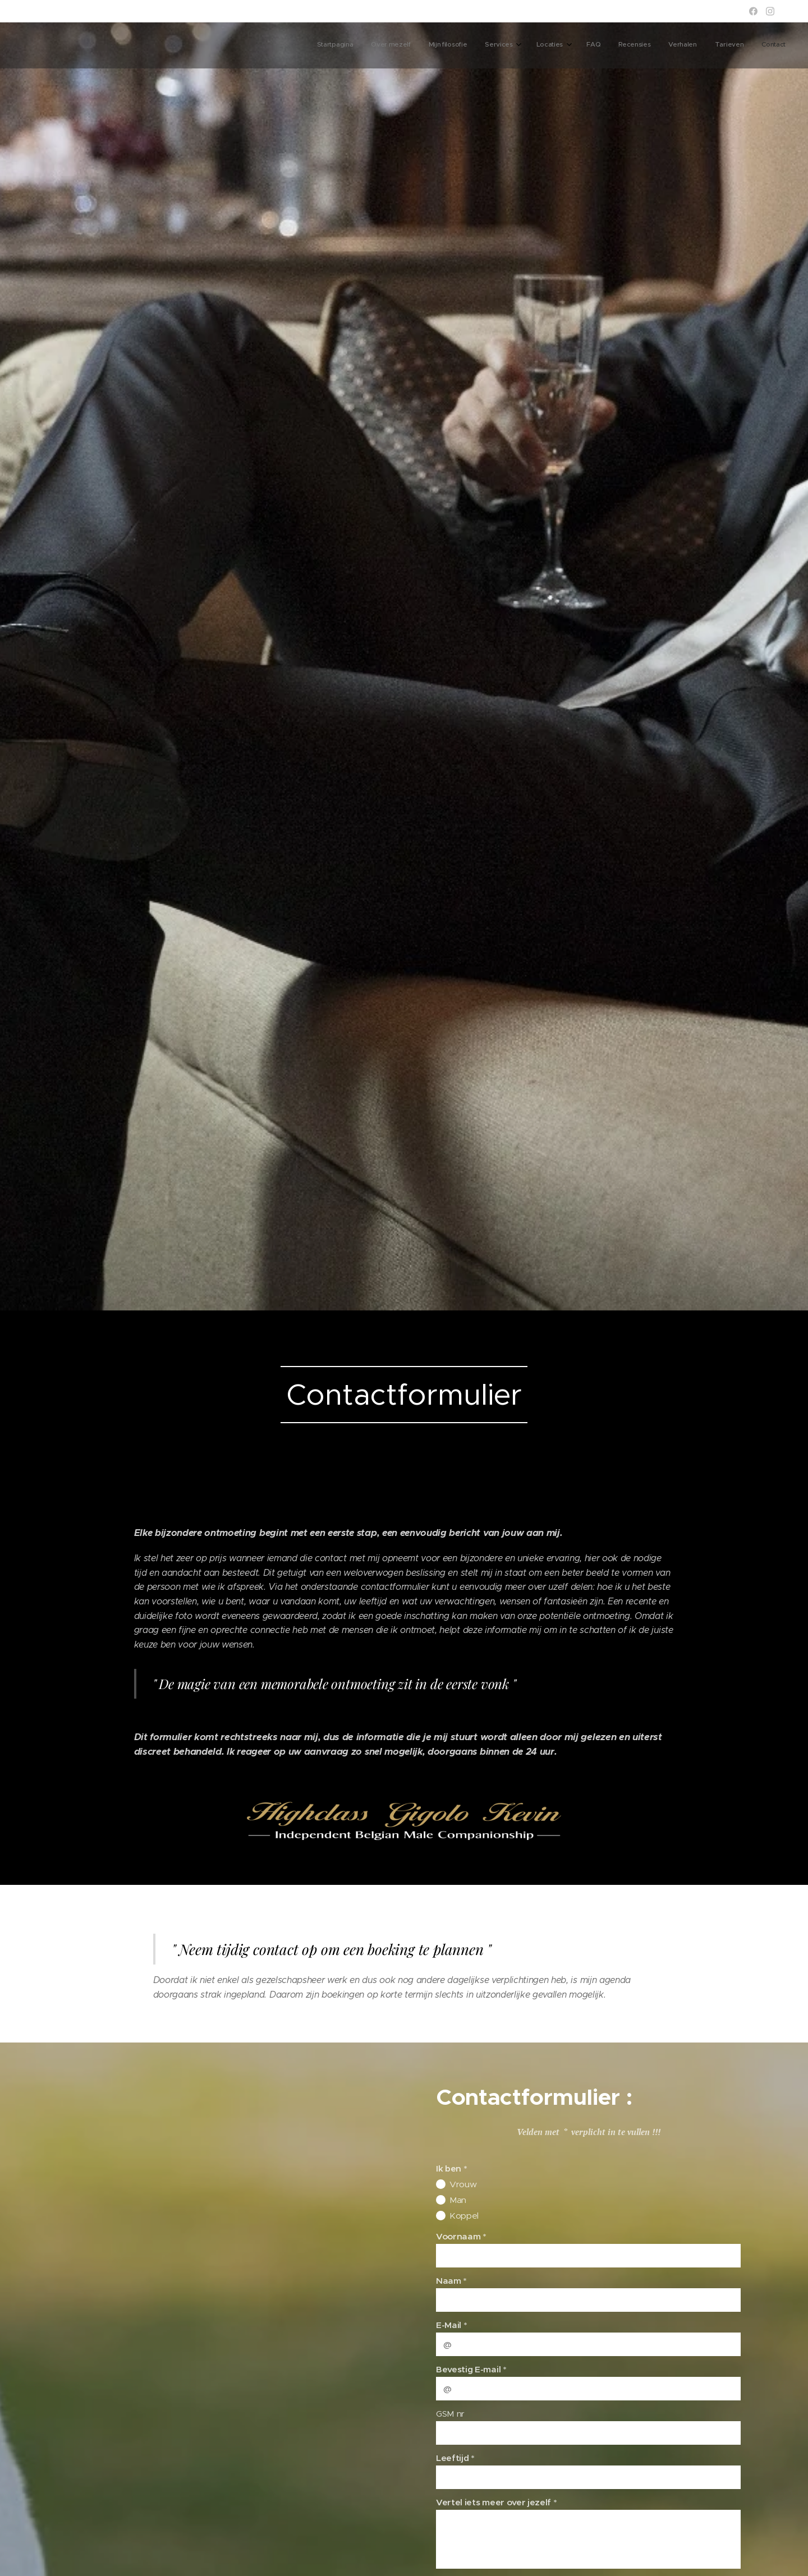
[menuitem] (616, 45)
